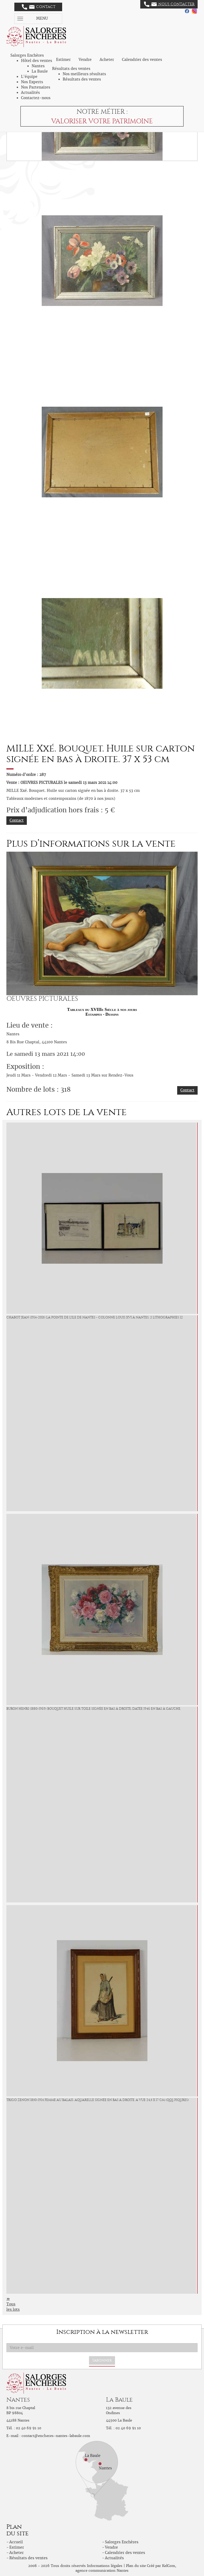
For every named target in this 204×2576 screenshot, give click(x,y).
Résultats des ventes (82, 79)
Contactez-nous (35, 97)
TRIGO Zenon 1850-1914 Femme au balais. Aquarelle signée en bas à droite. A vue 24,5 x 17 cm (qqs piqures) (97, 2100)
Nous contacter (169, 4)
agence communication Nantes (102, 2570)
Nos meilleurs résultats (84, 74)
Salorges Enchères (121, 2542)
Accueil (16, 2542)
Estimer (63, 59)
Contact (39, 7)
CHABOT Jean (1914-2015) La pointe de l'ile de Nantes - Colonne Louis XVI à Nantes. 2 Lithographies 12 (94, 1317)
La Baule (40, 71)
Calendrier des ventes (142, 59)
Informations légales (104, 2566)
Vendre (85, 59)
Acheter (107, 59)
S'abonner (102, 2360)
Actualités (30, 92)
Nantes (38, 66)
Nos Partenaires (35, 87)
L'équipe (29, 76)
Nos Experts (32, 81)
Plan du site (136, 2566)
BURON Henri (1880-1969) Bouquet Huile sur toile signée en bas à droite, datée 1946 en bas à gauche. (93, 1709)
